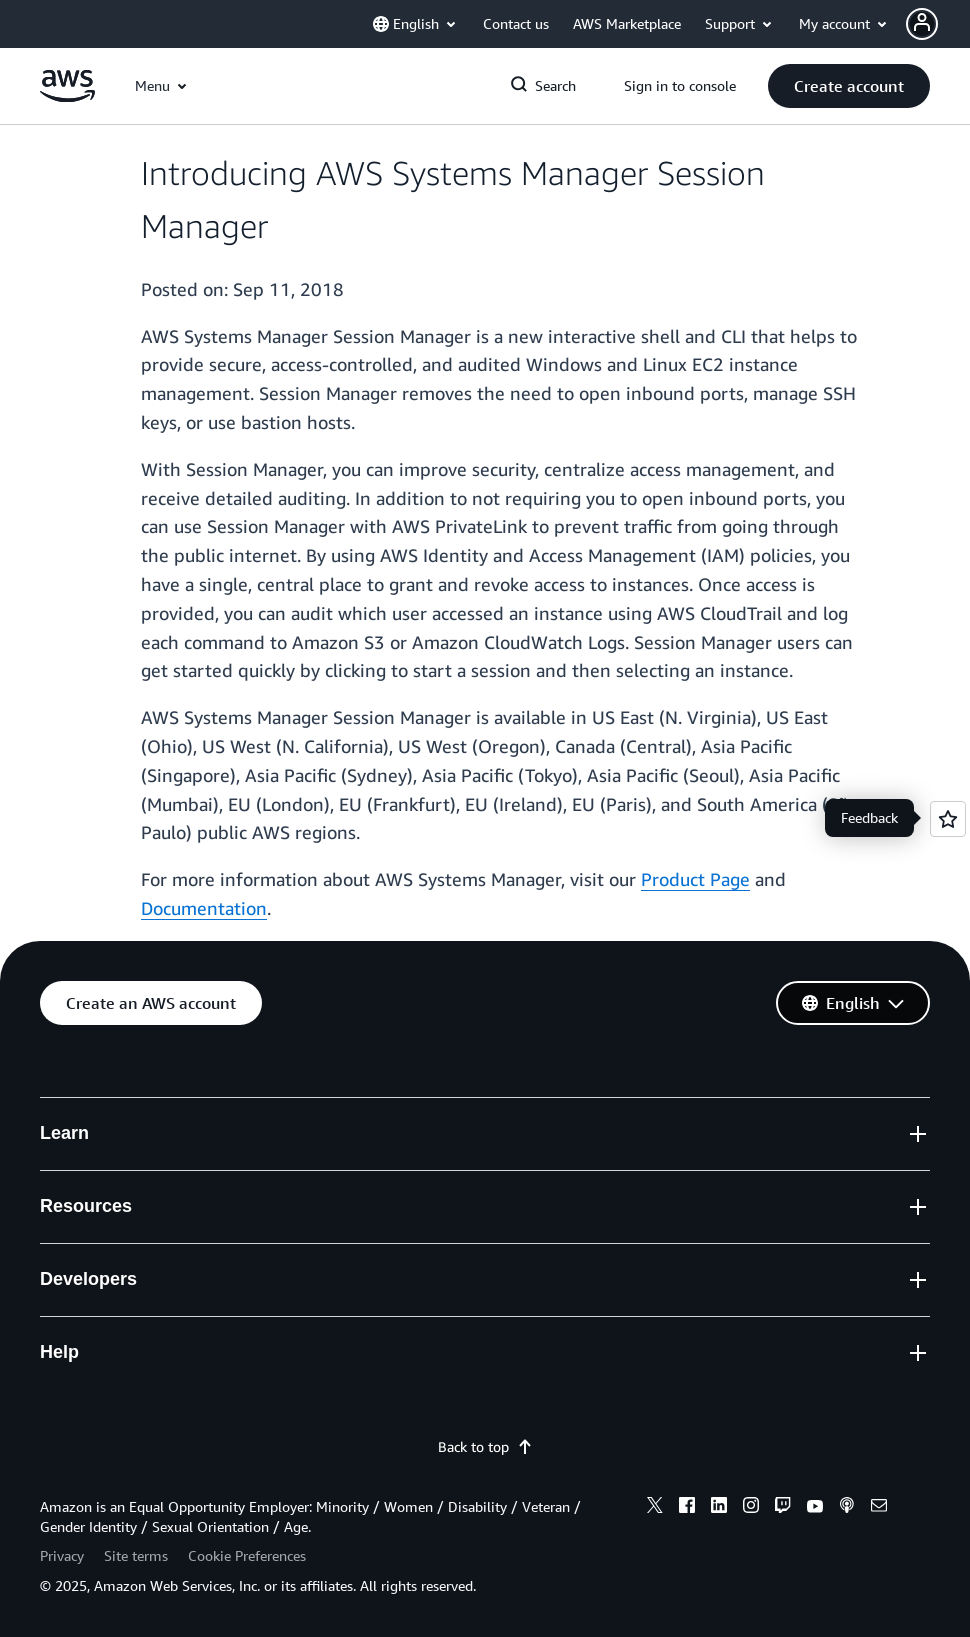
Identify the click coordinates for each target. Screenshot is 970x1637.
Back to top (485, 1446)
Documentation (204, 908)
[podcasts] (847, 1508)
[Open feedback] (948, 819)
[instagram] (751, 1508)
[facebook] (687, 1508)
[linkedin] (719, 1508)
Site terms (136, 1555)
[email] (879, 1508)
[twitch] (783, 1508)
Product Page (695, 879)
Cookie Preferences (247, 1555)
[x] (655, 1508)
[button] (938, 24)
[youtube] (815, 1508)
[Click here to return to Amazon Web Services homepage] (67, 96)
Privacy (62, 1555)
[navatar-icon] (922, 24)
